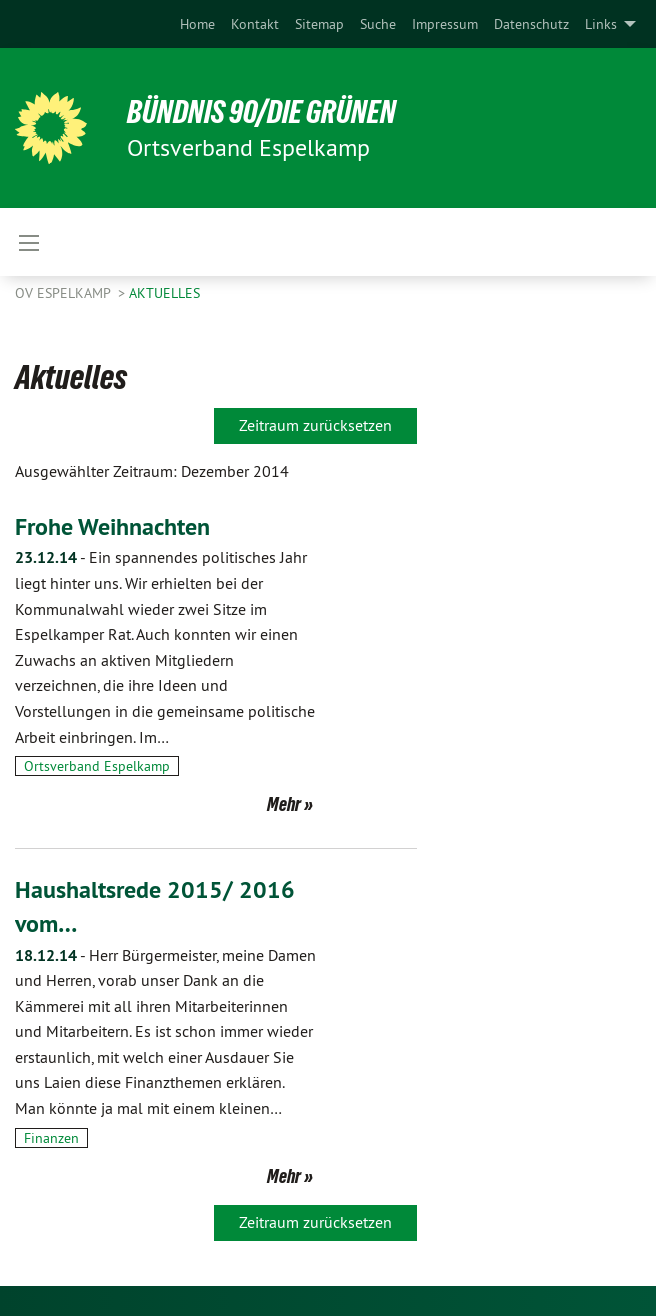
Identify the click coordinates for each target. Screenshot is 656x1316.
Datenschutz (531, 24)
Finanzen (51, 1138)
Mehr (284, 804)
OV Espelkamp (64, 293)
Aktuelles (164, 293)
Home (197, 24)
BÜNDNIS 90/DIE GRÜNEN (261, 112)
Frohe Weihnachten (112, 526)
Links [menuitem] (601, 24)
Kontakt (255, 24)
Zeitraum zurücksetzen (315, 425)
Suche (378, 24)
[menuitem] (197, 24)
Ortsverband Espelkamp (97, 766)
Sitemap (319, 24)
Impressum (445, 24)
